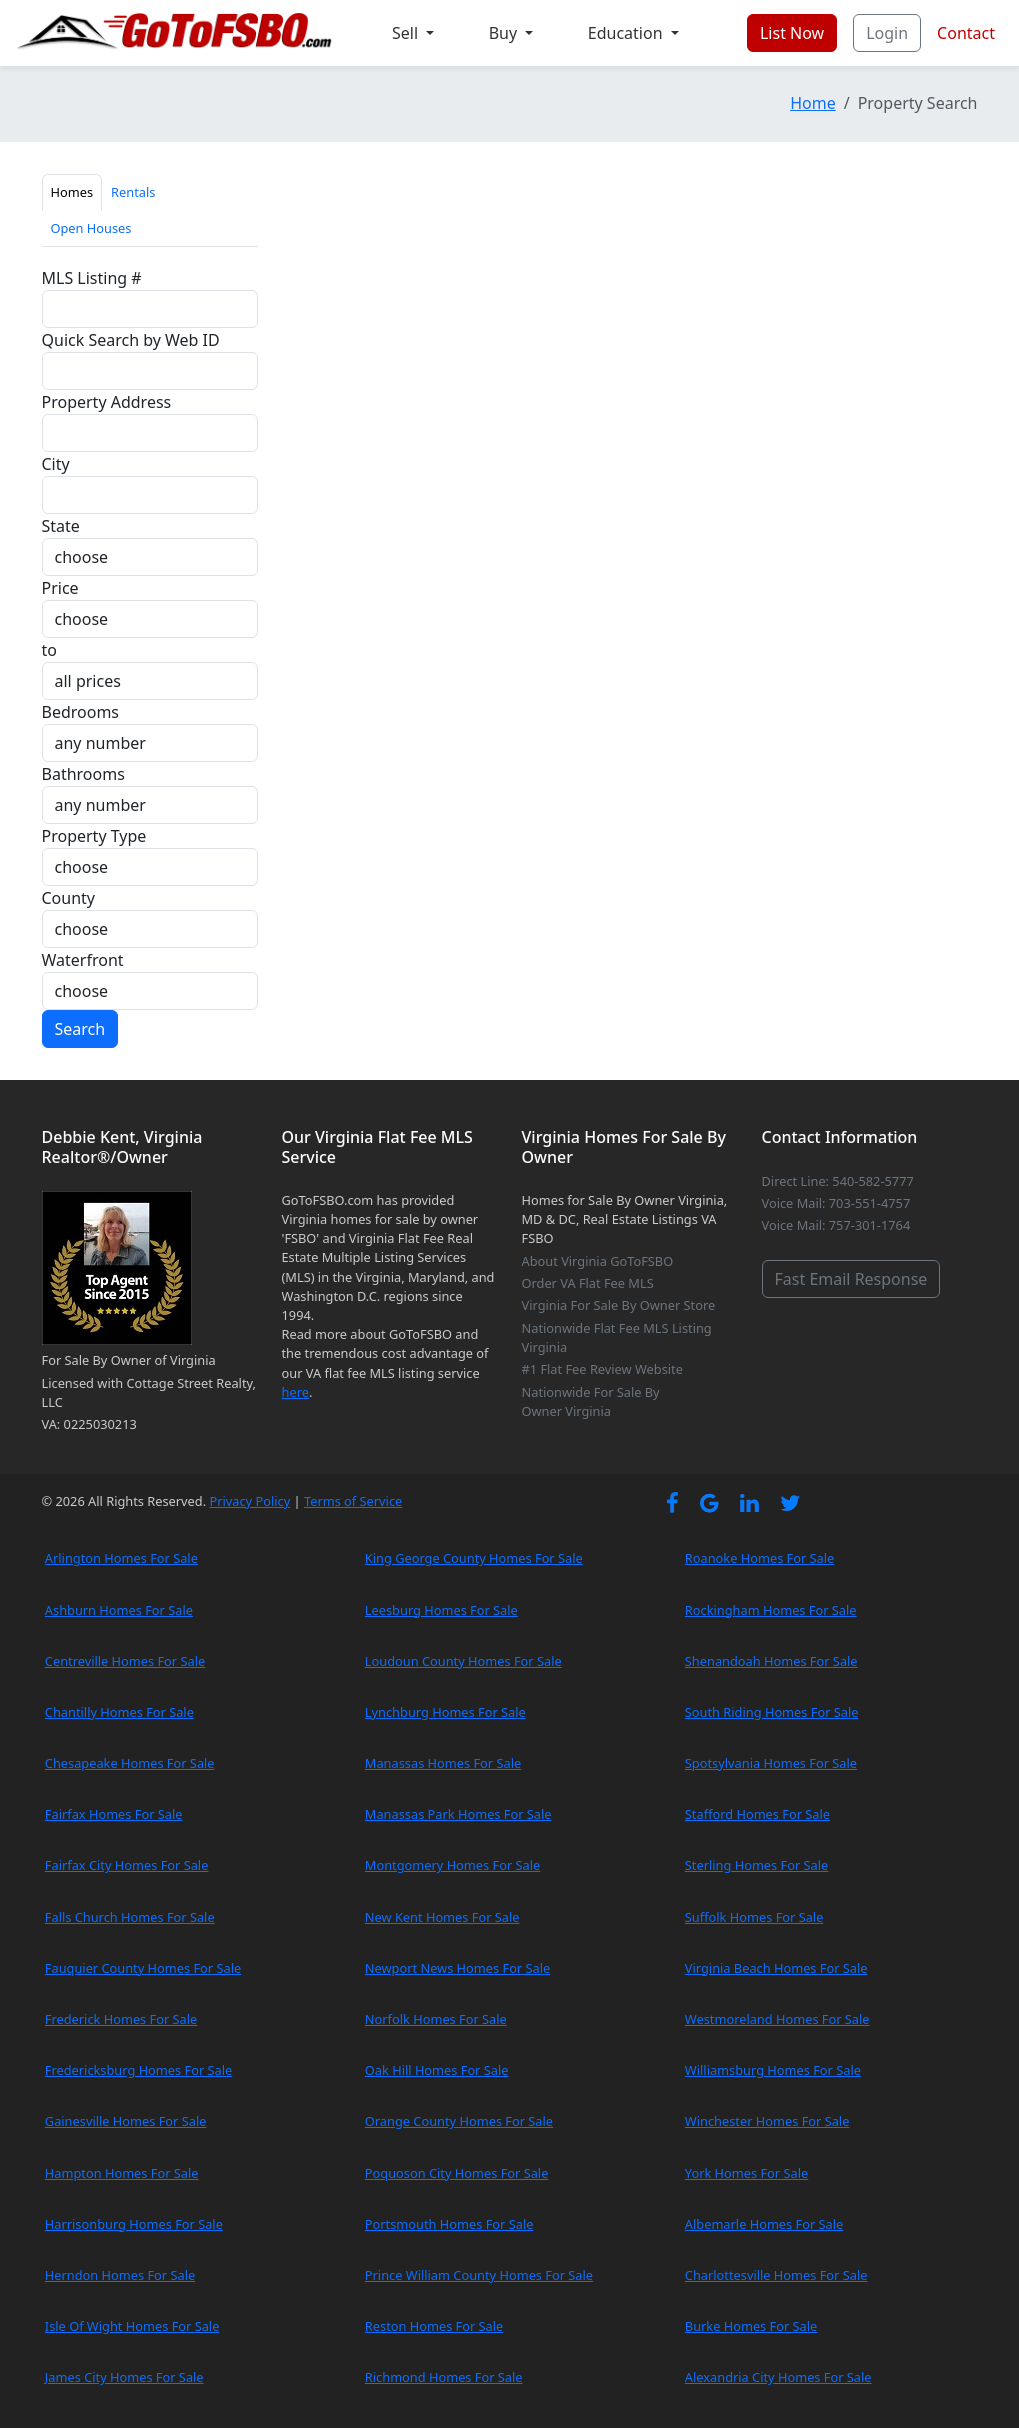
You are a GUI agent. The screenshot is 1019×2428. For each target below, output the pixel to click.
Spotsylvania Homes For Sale (771, 1763)
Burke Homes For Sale (751, 2326)
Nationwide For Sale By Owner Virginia (591, 1401)
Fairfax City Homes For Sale (127, 1865)
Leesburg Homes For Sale (441, 1610)
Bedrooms (81, 712)
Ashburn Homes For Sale (119, 1610)
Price (60, 588)
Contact (966, 33)
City (56, 464)
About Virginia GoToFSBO (598, 1261)
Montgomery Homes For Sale (452, 1865)
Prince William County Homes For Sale (479, 2275)
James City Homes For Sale (124, 2377)
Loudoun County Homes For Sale (463, 1661)
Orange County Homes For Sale (459, 2121)
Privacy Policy (249, 1501)
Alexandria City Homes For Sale (778, 2377)
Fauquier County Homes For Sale (143, 1968)
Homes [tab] (72, 192)
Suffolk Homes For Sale (754, 1917)
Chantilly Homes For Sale (119, 1712)
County (69, 898)
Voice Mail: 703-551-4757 (836, 1203)
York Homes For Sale (746, 2173)
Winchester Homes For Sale (767, 2121)
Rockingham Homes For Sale (771, 1610)
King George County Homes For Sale (474, 1558)
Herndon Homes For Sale (120, 2275)
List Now (792, 33)
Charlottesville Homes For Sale (776, 2275)
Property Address (107, 402)
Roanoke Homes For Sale (760, 1558)
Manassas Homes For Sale (443, 1763)
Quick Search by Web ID (131, 340)
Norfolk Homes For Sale (436, 2019)
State (61, 526)
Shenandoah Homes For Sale (771, 1661)
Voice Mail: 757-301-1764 (836, 1225)
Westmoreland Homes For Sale (777, 2019)
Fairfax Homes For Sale (114, 1814)
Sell (407, 33)
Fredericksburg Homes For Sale (138, 2070)
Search (80, 1029)
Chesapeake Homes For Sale (130, 1763)
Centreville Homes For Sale (125, 1661)
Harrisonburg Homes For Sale (134, 2224)
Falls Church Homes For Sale (130, 1917)
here (295, 1392)
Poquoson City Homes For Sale (457, 2173)
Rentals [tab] (133, 192)
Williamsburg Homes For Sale (773, 2070)
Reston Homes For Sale (434, 2326)
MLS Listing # (92, 278)
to (49, 650)
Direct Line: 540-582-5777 (838, 1181)
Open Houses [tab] (91, 228)
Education (627, 33)
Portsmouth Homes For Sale (449, 2224)
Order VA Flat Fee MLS (588, 1283)
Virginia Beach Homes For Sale (776, 1968)
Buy (505, 33)
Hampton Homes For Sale (122, 2173)
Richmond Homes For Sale (444, 2377)
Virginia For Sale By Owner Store (619, 1305)
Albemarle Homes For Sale (764, 2224)
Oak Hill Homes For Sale (437, 2070)
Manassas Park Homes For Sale (458, 1814)
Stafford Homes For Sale (757, 1814)
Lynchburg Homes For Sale (445, 1712)
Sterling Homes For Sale (756, 1865)
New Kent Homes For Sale (442, 1917)
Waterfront (83, 960)
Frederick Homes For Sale (121, 2019)
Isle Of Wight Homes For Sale (132, 2326)
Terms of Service (353, 1501)
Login (887, 33)
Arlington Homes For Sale (121, 1558)
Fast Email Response (851, 1279)
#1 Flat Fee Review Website (602, 1369)
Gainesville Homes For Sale (126, 2121)
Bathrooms (83, 774)
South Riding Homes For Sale (772, 1712)
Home (813, 103)
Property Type (94, 836)
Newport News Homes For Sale (457, 1968)
